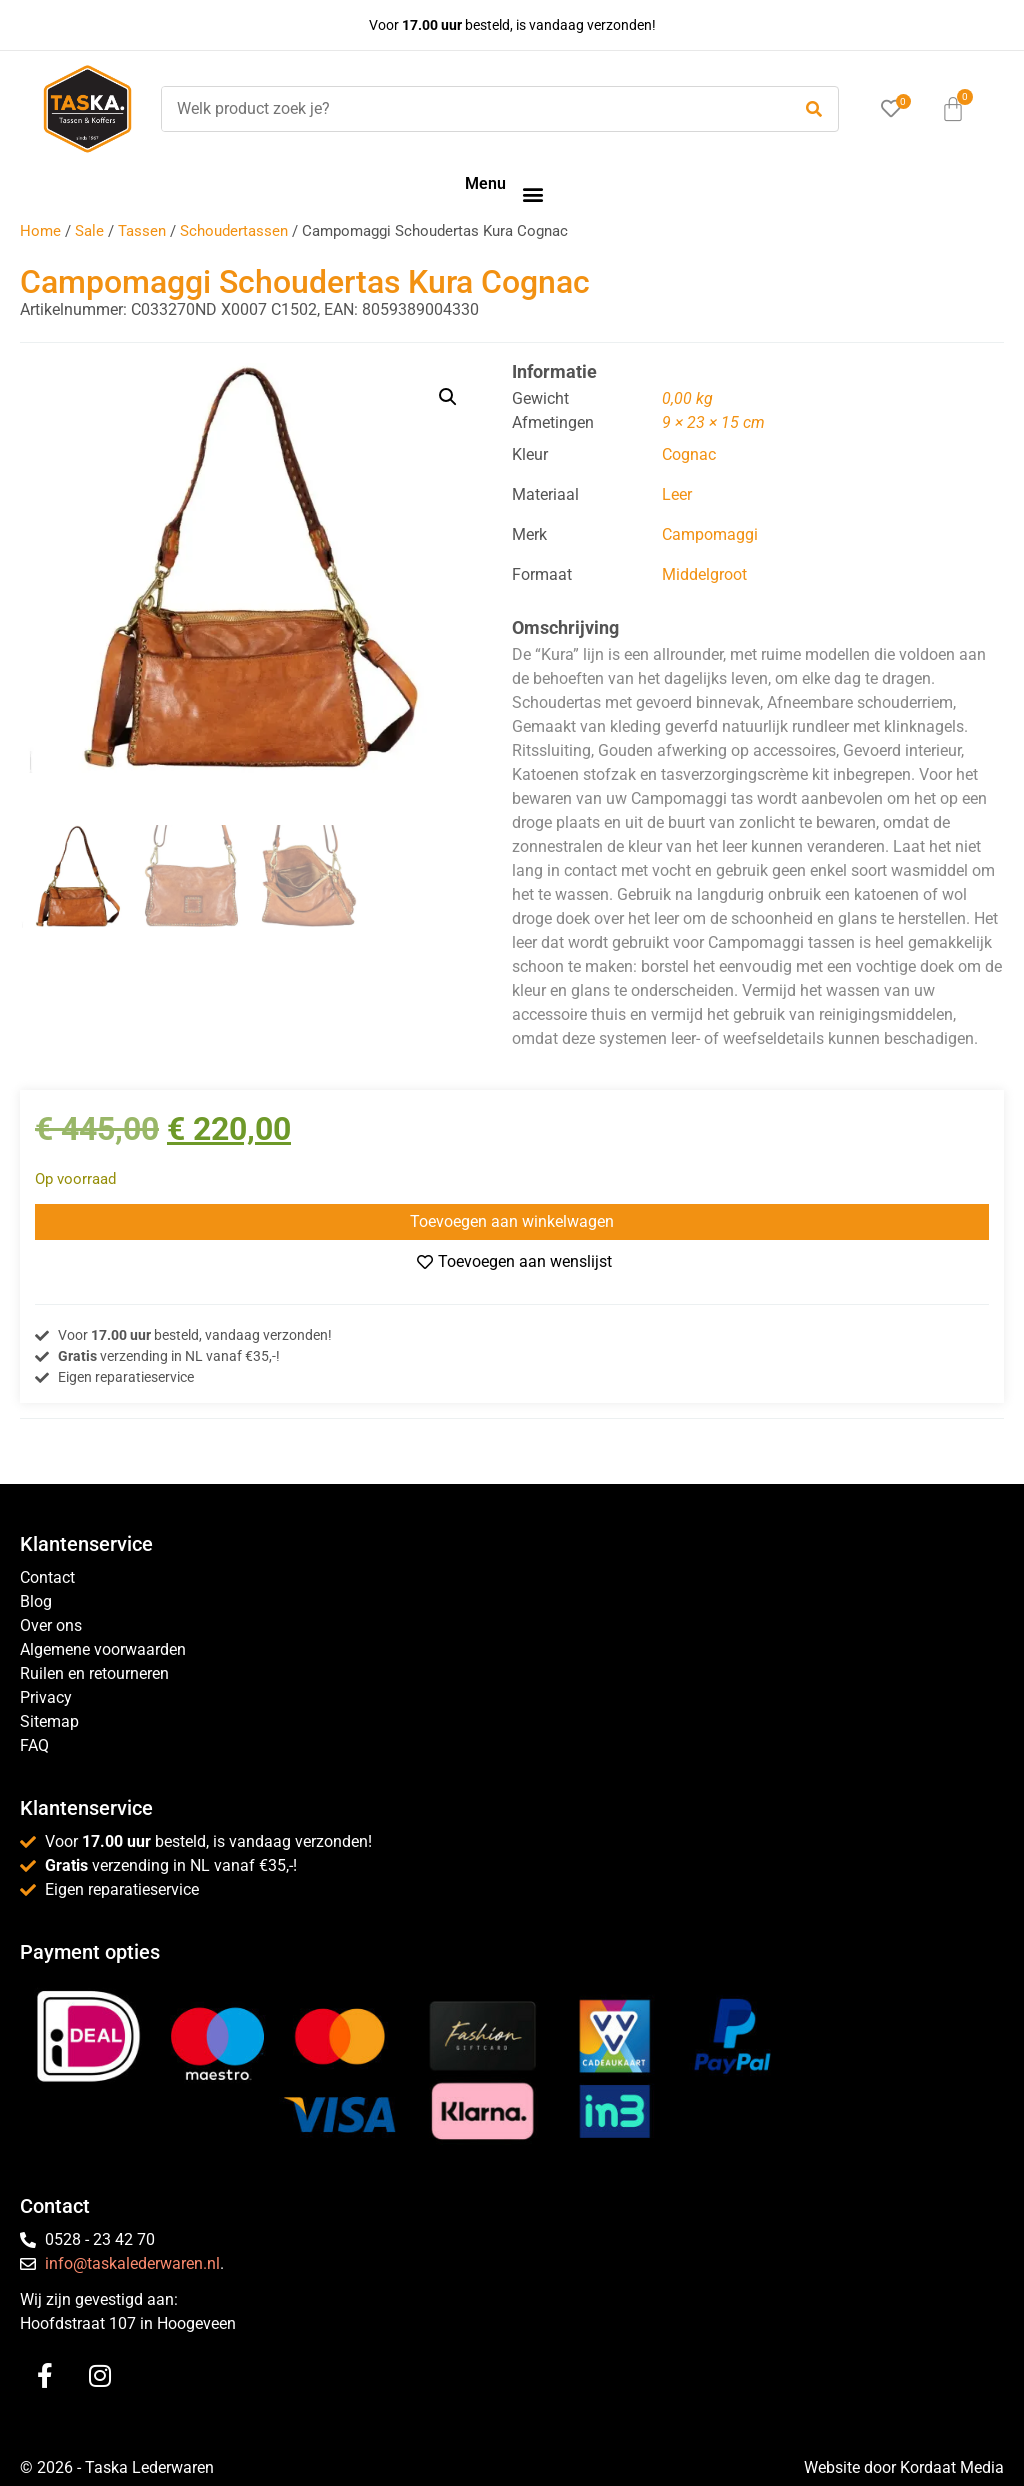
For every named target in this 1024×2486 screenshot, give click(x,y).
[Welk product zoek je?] (471, 109)
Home (40, 231)
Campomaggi (710, 534)
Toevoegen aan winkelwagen (512, 1221)
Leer (677, 494)
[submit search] (814, 109)
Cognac (689, 454)
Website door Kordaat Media (904, 2467)
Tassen (142, 231)
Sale (89, 231)
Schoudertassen (234, 231)
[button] (532, 193)
